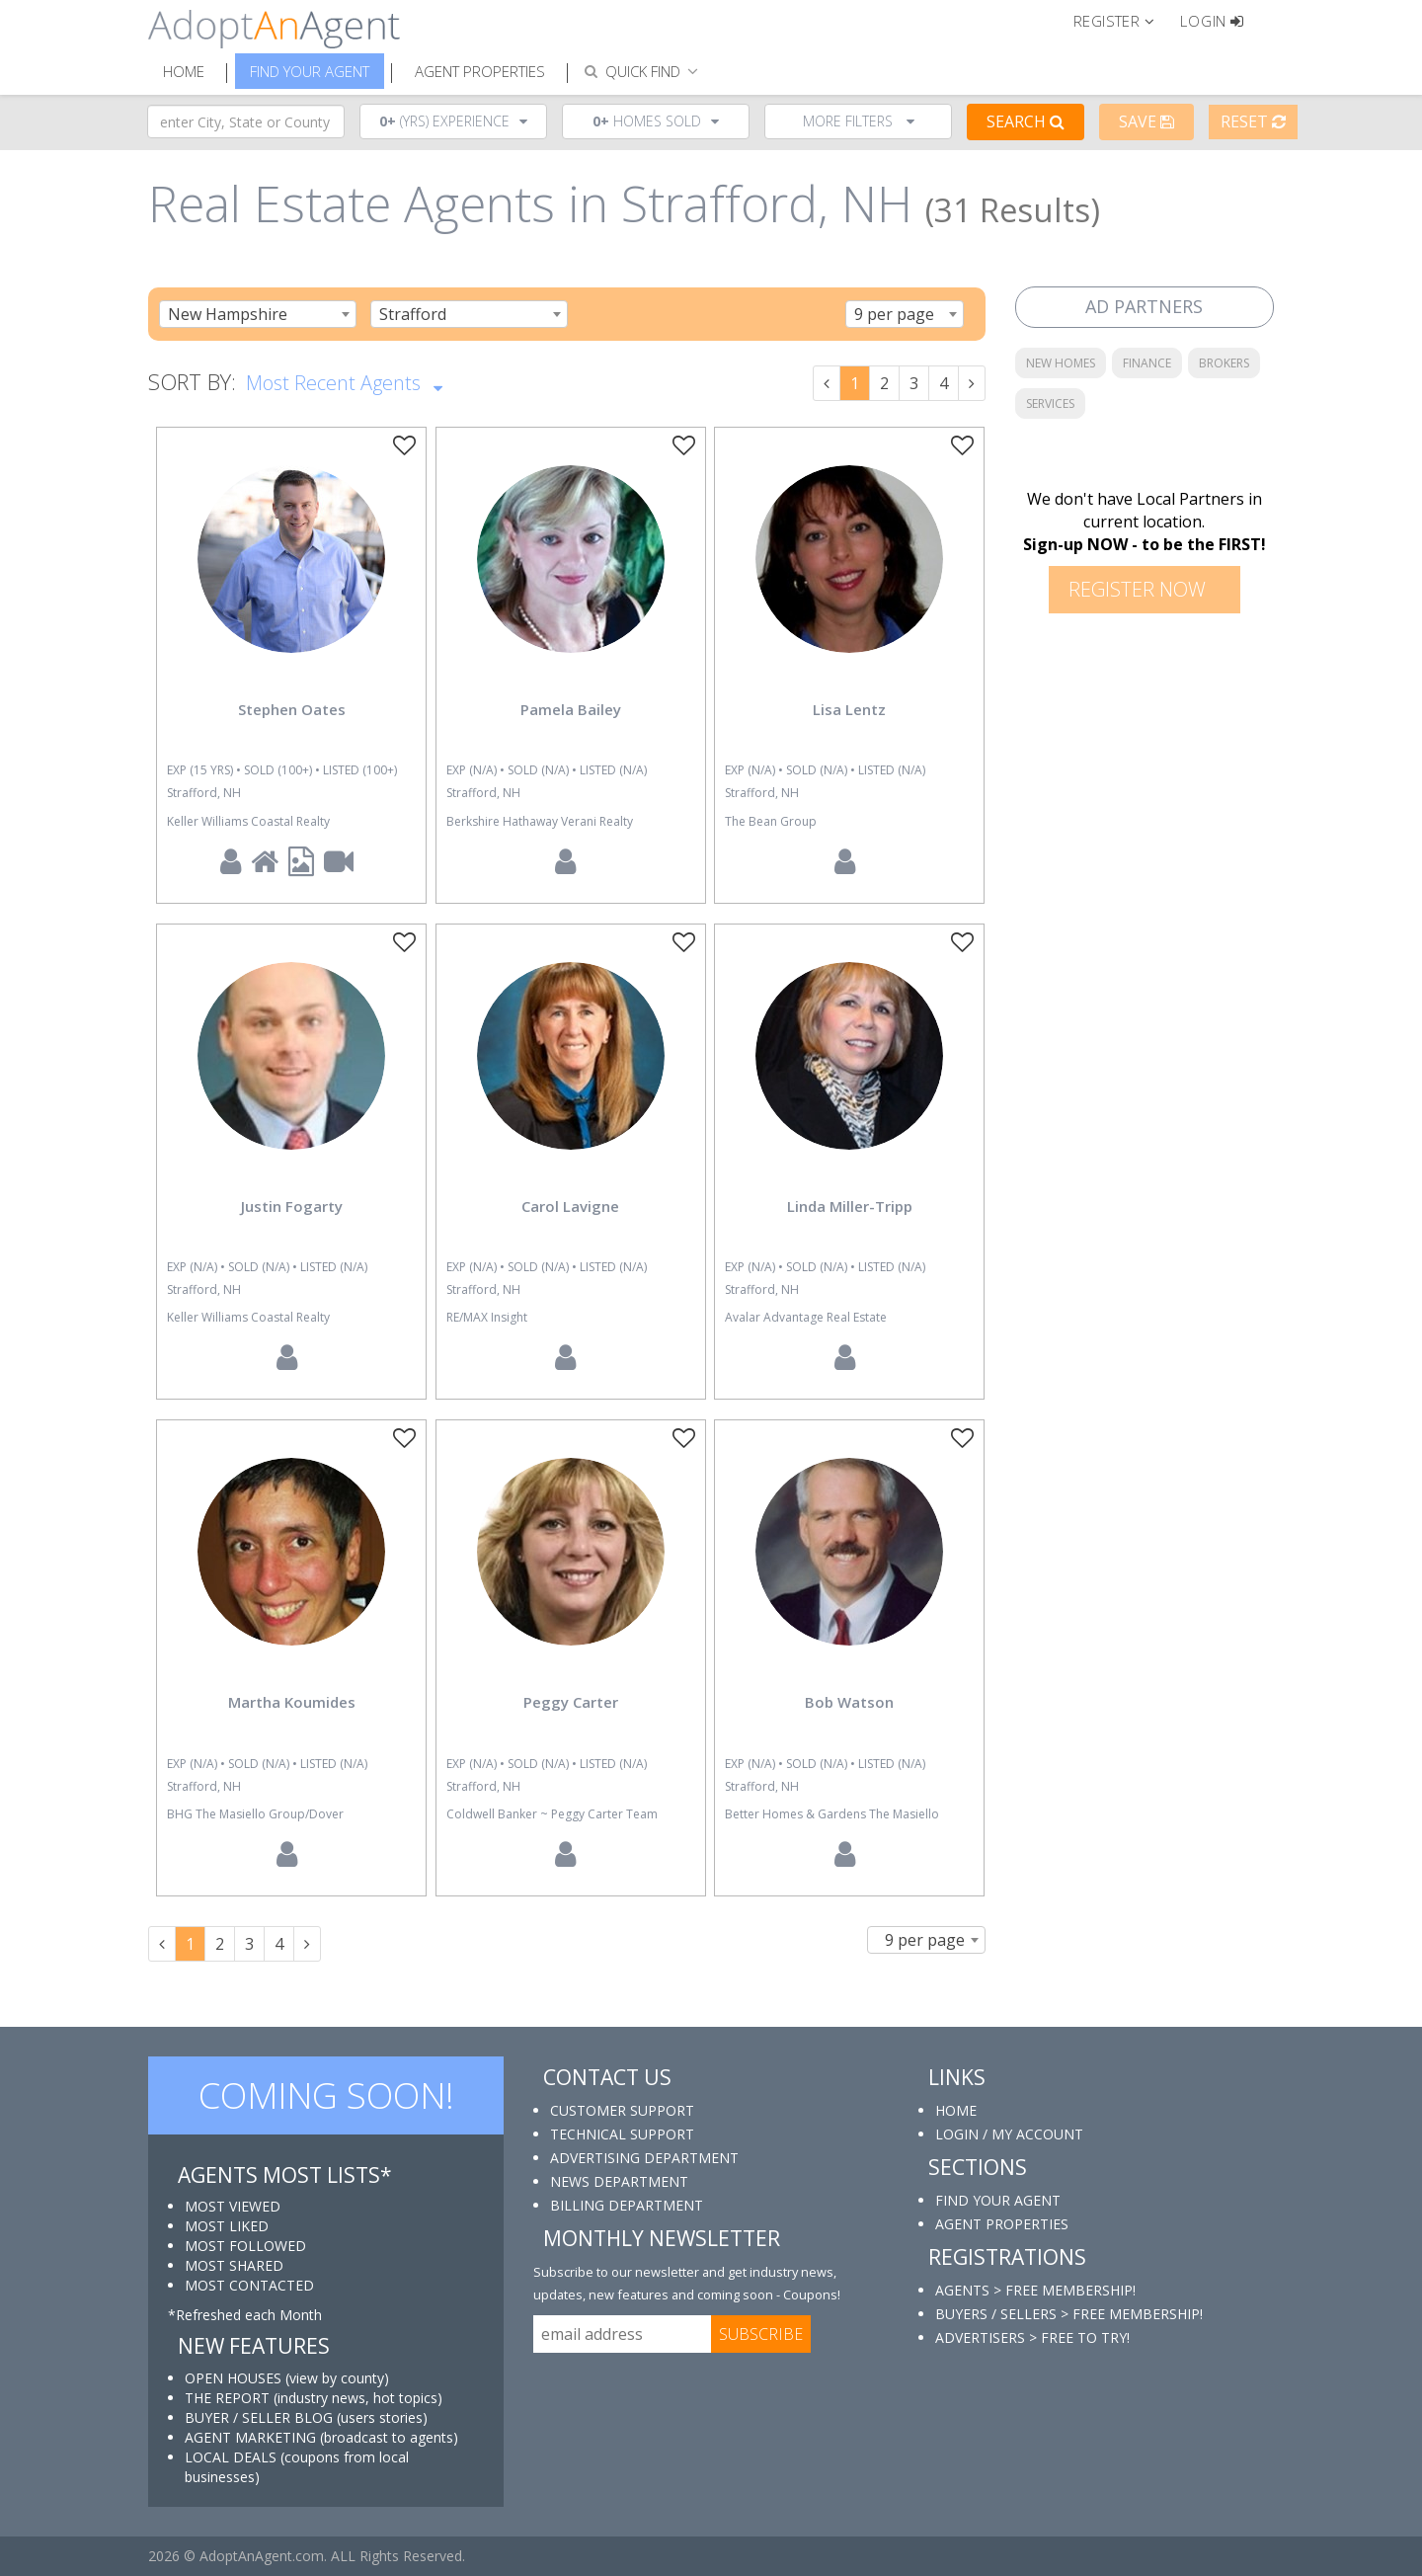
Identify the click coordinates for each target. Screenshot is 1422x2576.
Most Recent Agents (344, 381)
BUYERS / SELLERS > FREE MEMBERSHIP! (1069, 2313)
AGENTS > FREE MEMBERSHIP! (1035, 2290)
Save (1146, 121)
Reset (1253, 121)
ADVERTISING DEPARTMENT (644, 2157)
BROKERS (1224, 363)
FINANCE (1147, 363)
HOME (956, 2110)
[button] (1122, 20)
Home (183, 71)
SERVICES (1050, 403)
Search (1026, 121)
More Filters (858, 121)
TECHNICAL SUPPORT (622, 2134)
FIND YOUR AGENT (998, 2200)
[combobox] (257, 314)
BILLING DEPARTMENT (626, 2205)
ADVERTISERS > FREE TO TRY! (1032, 2337)
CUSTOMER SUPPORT (622, 2110)
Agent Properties (480, 71)
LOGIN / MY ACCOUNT (1009, 2134)
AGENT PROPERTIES (1001, 2223)
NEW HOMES (1060, 363)
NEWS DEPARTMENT (619, 2181)
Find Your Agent (309, 71)
